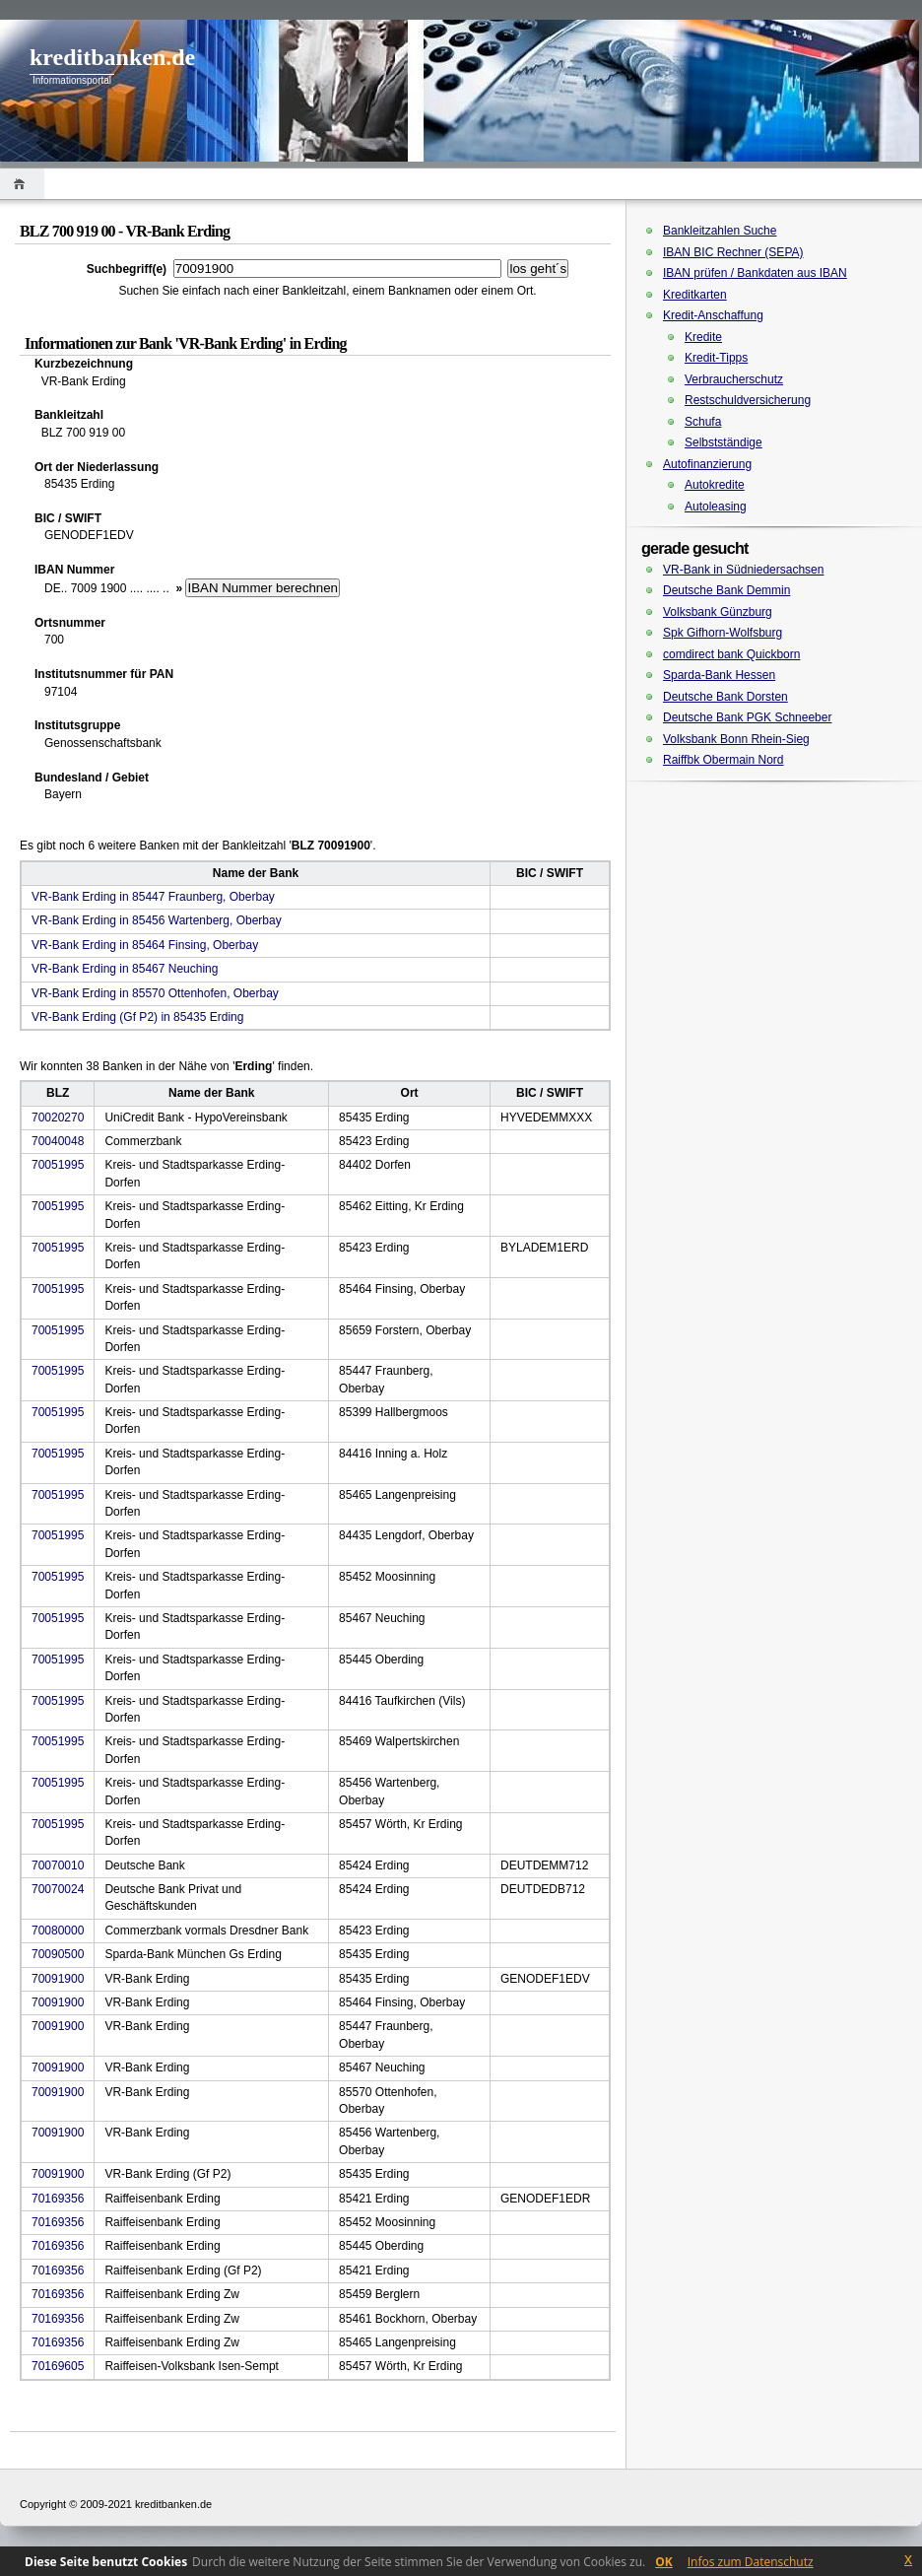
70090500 (58, 1954)
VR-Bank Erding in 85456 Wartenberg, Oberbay (157, 920)
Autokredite (715, 485)
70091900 (58, 1979)
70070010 (58, 1865)
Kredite (703, 337)
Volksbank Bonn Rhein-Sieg (736, 739)
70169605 (58, 2366)
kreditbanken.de (112, 57)
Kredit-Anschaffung (713, 315)
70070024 (58, 1889)
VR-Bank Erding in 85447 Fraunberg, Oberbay (153, 897)
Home (22, 184)
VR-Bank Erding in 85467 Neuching (125, 969)
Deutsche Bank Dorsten (725, 697)
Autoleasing (716, 506)
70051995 (58, 1165)
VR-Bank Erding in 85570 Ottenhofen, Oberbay (155, 993)
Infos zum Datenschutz (751, 2561)
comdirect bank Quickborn (731, 654)
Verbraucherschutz (734, 379)
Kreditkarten (695, 295)
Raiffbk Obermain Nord (723, 760)
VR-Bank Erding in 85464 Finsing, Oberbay (145, 945)
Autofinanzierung (707, 464)
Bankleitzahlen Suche (719, 230)
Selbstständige (723, 442)
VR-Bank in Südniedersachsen (743, 569)
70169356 (58, 2198)
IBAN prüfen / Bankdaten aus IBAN (755, 273)
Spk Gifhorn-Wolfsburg (722, 633)
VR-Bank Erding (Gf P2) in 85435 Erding (137, 1017)
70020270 (58, 1117)
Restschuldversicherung (748, 400)
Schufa (703, 422)
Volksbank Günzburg (717, 612)
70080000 (58, 1930)
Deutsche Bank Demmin (726, 590)
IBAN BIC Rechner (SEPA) (733, 252)
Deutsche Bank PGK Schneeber (747, 717)
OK (664, 2561)
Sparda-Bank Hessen (719, 675)
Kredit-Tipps (716, 358)
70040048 (58, 1141)
